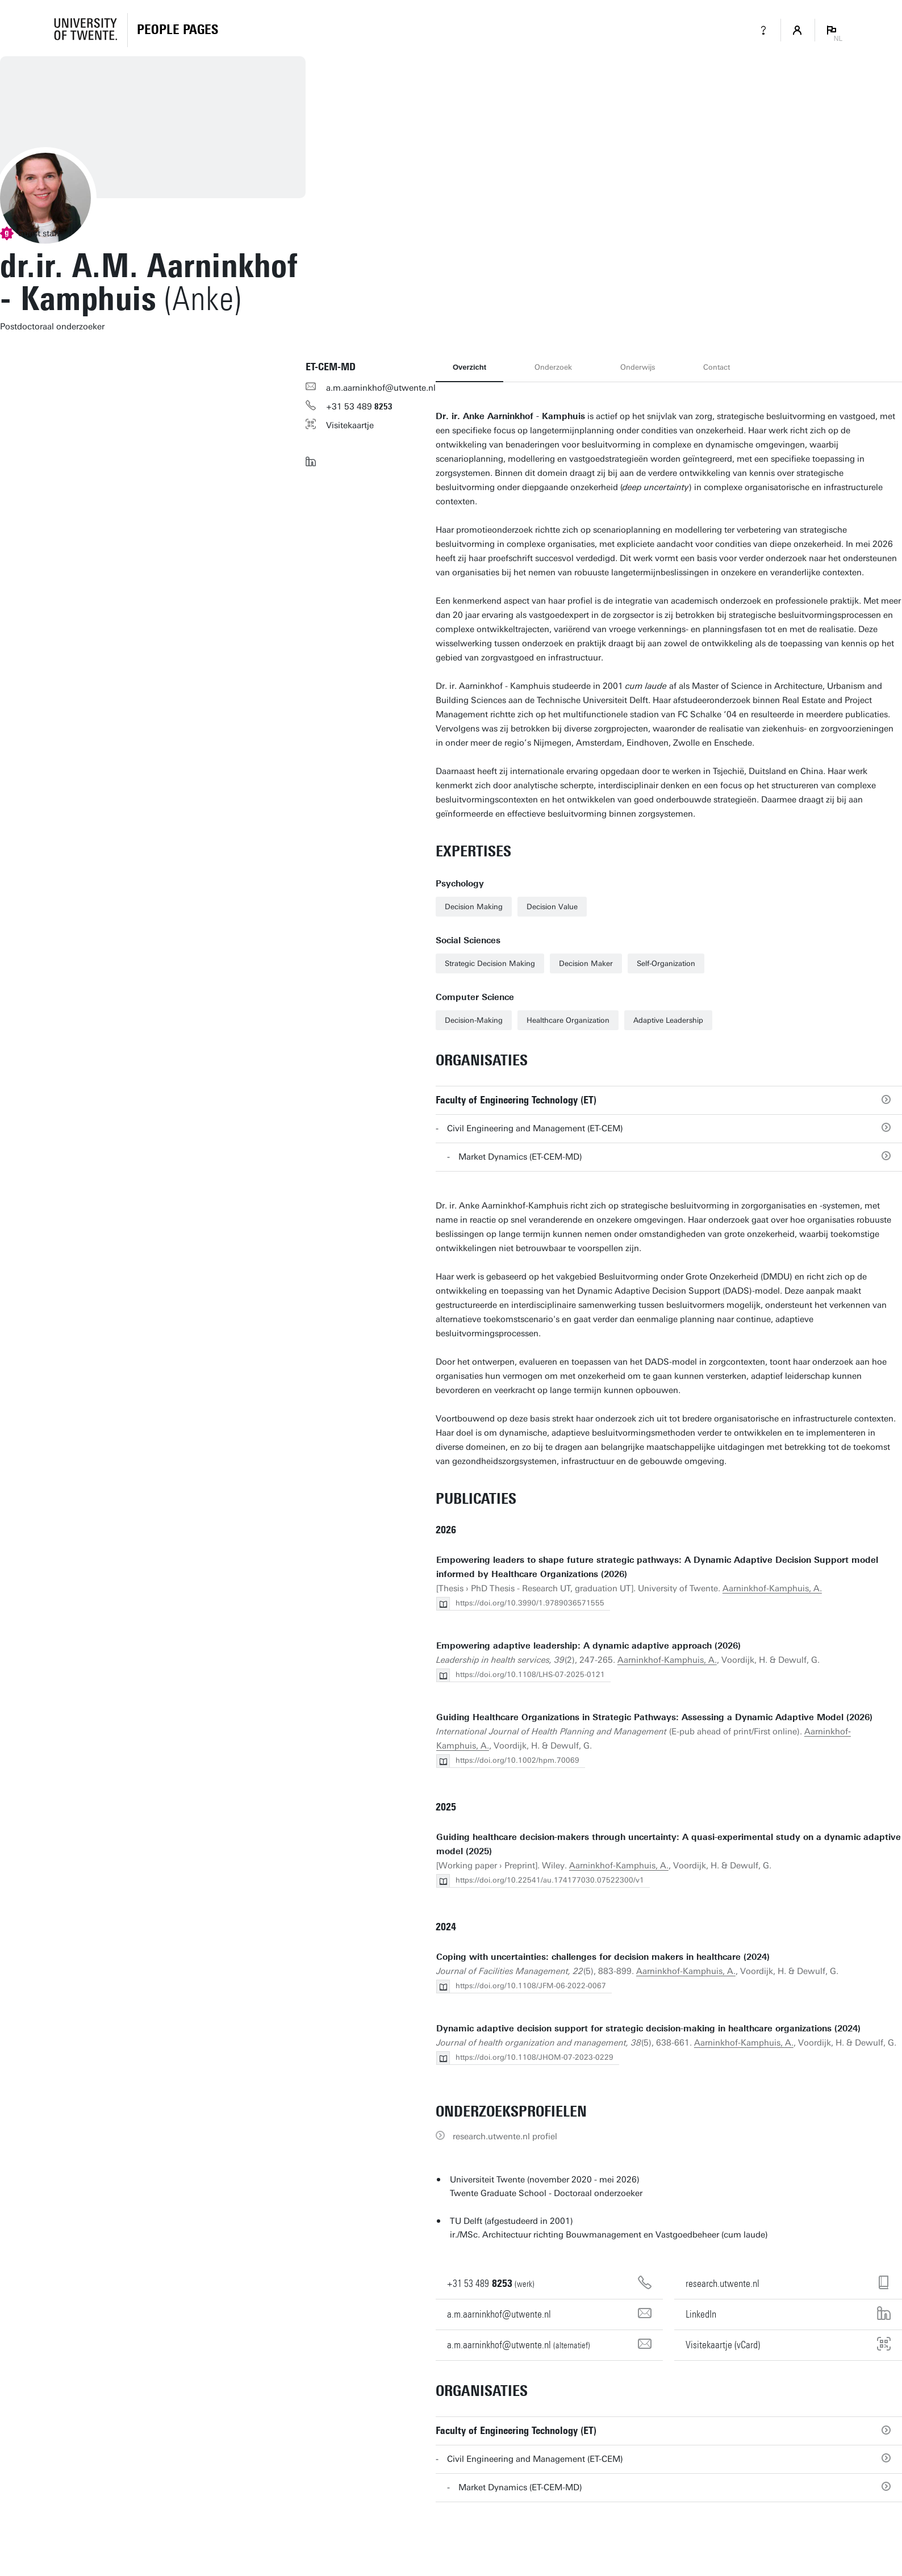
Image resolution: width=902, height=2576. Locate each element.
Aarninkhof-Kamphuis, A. (772, 1588)
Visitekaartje (350, 425)
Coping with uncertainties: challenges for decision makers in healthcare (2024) (603, 1957)
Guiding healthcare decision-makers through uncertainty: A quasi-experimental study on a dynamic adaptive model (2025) (668, 1844)
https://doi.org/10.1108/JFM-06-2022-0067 (531, 1985)
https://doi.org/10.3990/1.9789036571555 (530, 1603)
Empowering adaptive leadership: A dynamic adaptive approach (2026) (588, 1646)
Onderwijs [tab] (637, 367)
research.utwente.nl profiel (505, 2136)
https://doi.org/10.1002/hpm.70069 (517, 1760)
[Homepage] (177, 30)
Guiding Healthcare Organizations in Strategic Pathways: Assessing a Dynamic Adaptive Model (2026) (654, 1717)
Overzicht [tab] (469, 367)
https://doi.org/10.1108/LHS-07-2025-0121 (530, 1674)
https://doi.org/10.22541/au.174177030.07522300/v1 (550, 1880)
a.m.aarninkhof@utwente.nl (381, 388)
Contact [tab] (716, 367)
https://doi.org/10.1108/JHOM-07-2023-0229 (534, 2057)
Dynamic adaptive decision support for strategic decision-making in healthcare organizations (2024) (648, 2028)
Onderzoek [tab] (553, 367)
